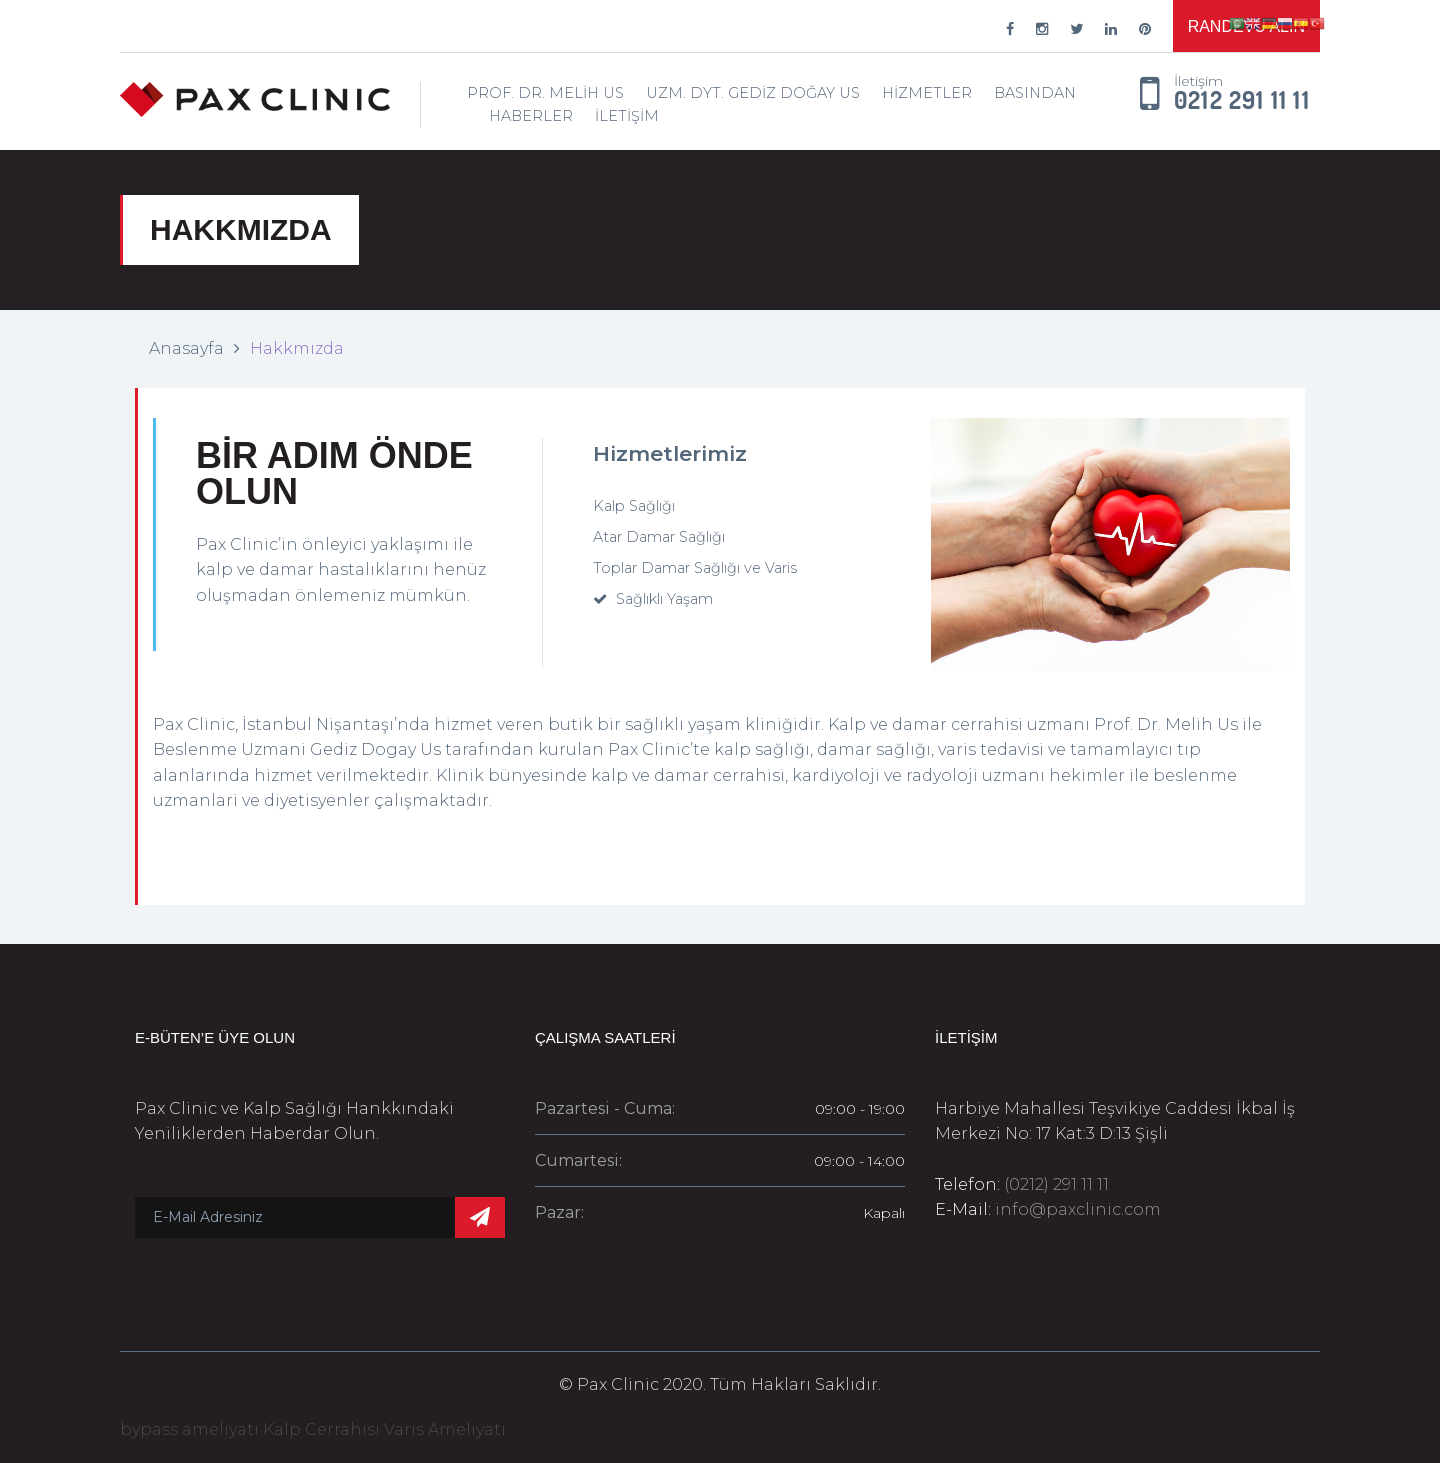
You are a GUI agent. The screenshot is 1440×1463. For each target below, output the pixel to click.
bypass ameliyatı (189, 1429)
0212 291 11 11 (1242, 101)
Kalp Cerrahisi (321, 1429)
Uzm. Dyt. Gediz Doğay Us (753, 93)
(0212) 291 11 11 (1056, 1184)
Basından (1035, 93)
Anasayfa (186, 348)
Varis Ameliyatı (445, 1429)
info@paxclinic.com (1078, 1209)
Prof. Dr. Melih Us (545, 93)
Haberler (531, 116)
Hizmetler (927, 93)
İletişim (627, 116)
